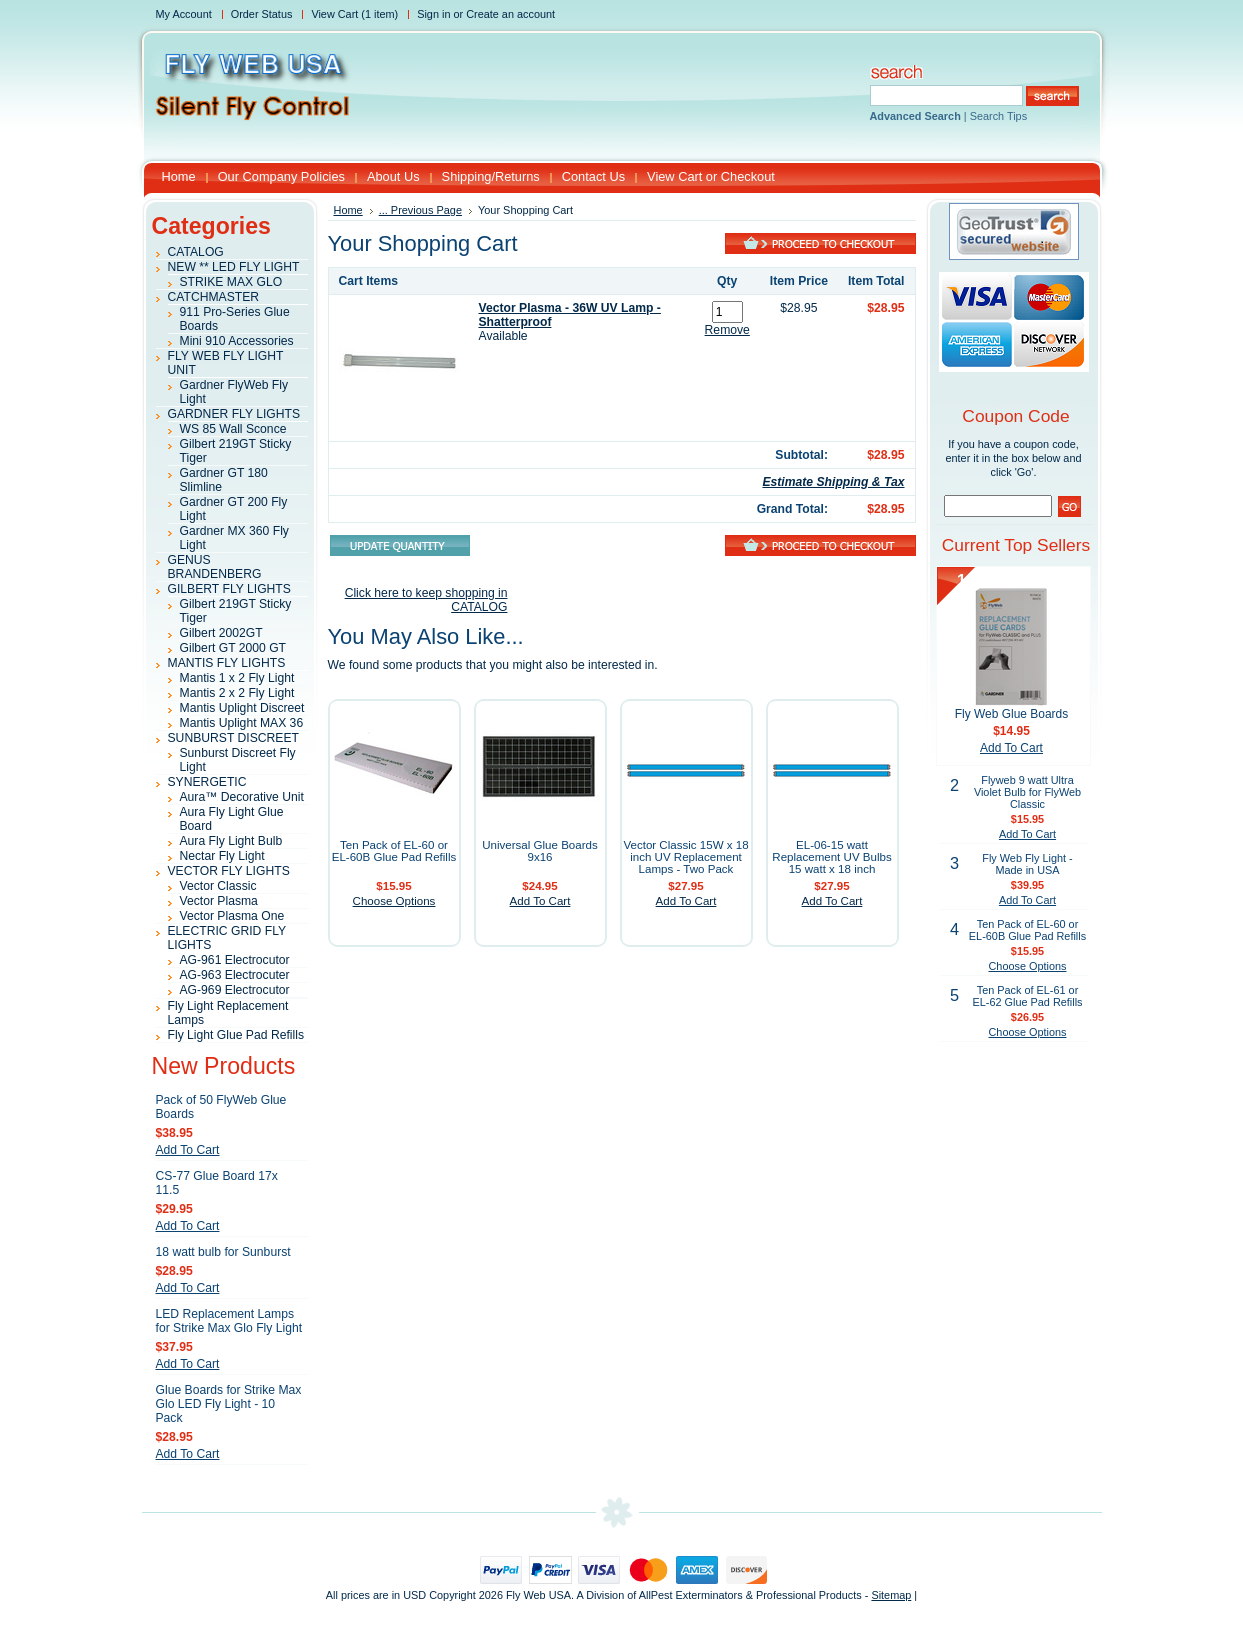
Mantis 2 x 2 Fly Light (237, 693)
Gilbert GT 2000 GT (233, 648)
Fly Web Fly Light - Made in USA (1027, 864)
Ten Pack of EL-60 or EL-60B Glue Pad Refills (394, 851)
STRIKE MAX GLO (231, 282)
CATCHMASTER (214, 297)
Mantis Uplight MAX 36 (242, 723)
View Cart (354, 14)
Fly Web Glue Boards (1011, 714)
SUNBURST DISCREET (234, 738)
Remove (727, 330)
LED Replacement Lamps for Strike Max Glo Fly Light (229, 1321)
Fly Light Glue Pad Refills (236, 1035)
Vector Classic (218, 886)
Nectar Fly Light (222, 856)
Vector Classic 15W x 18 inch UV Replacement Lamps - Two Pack (685, 857)
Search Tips (998, 116)
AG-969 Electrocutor (235, 990)
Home (348, 210)
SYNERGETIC (207, 782)
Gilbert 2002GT (221, 633)
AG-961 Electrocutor (235, 960)
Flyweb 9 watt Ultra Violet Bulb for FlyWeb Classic (1027, 792)
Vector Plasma (219, 901)
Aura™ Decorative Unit (242, 797)
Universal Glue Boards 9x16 (540, 851)
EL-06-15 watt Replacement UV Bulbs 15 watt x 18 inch (831, 857)
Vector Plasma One (232, 916)
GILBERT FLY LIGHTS (229, 589)
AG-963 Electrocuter (235, 975)
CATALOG (196, 252)
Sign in (433, 14)
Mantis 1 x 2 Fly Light (237, 678)
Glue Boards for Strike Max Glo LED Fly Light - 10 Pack (229, 1404)
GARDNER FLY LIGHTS (234, 414)
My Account (184, 14)
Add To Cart (188, 1150)
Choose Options (394, 901)
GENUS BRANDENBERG (215, 567)
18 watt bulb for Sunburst (223, 1252)
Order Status (262, 14)
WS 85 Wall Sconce (233, 429)
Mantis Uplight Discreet (242, 708)
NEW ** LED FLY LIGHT (234, 267)
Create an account (510, 14)
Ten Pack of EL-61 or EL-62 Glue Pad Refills (1027, 996)
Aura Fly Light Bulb (231, 841)
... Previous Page (420, 210)
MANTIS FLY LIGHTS (227, 663)
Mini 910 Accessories (237, 341)
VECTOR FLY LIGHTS (229, 871)
